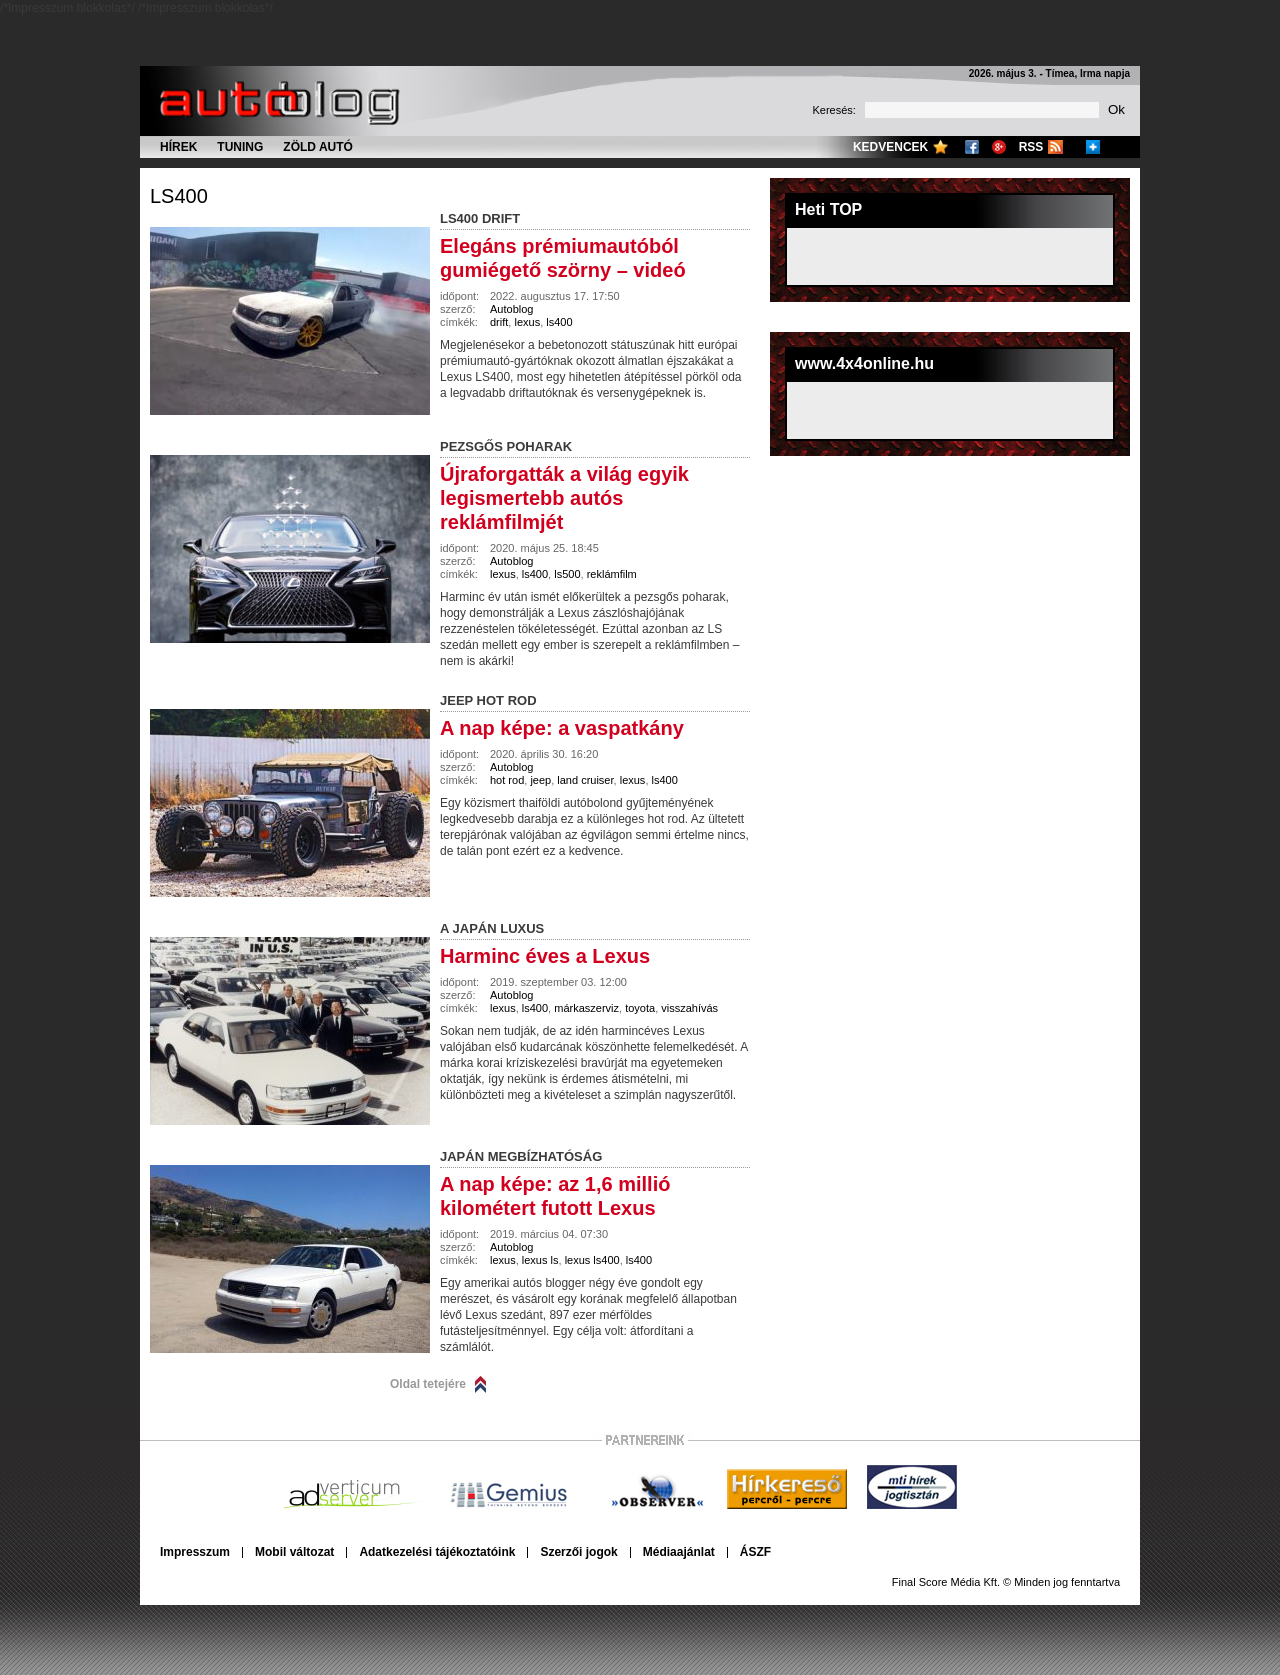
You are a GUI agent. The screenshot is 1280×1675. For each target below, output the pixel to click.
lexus (527, 322)
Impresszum (195, 1552)
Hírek (178, 147)
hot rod (507, 780)
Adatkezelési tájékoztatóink (437, 1552)
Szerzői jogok (578, 1552)
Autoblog (511, 309)
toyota (640, 1008)
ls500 (567, 574)
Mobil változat (294, 1552)
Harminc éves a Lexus (545, 956)
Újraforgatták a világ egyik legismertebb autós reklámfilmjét (564, 498)
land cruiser (585, 780)
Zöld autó (318, 147)
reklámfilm (612, 574)
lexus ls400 (592, 1260)
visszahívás (689, 1008)
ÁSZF (755, 1552)
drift (499, 322)
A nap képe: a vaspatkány (562, 728)
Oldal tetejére (428, 1384)
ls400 (179, 196)
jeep (540, 780)
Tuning (240, 147)
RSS (1031, 147)
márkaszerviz (586, 1008)
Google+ (999, 147)
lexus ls (540, 1260)
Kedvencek (890, 147)
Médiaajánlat (679, 1552)
